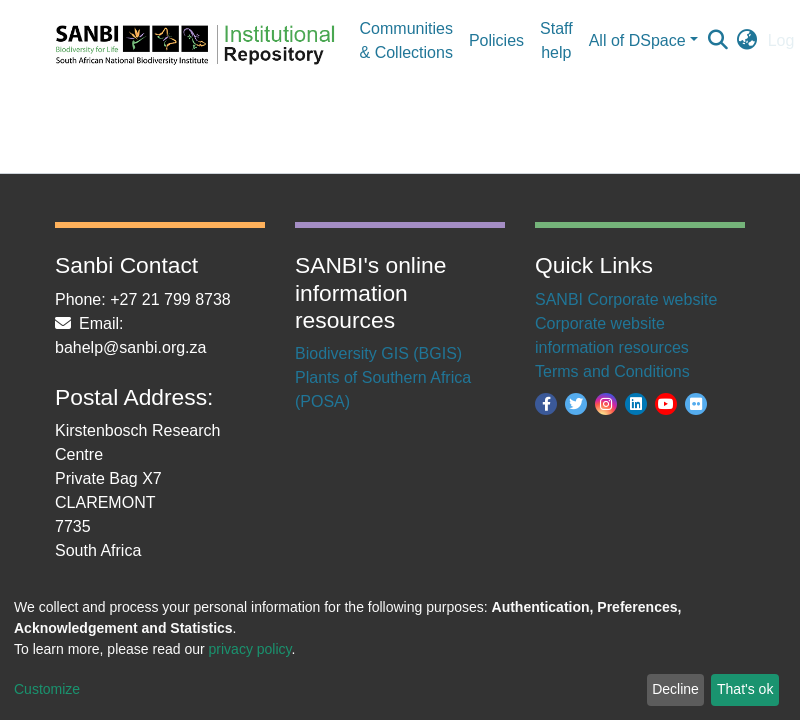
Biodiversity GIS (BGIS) (378, 353)
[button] (747, 41)
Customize (47, 689)
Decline (675, 689)
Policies (496, 40)
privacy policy (250, 649)
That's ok (745, 689)
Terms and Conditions (612, 371)
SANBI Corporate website (626, 299)
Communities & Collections (406, 40)
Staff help (556, 40)
